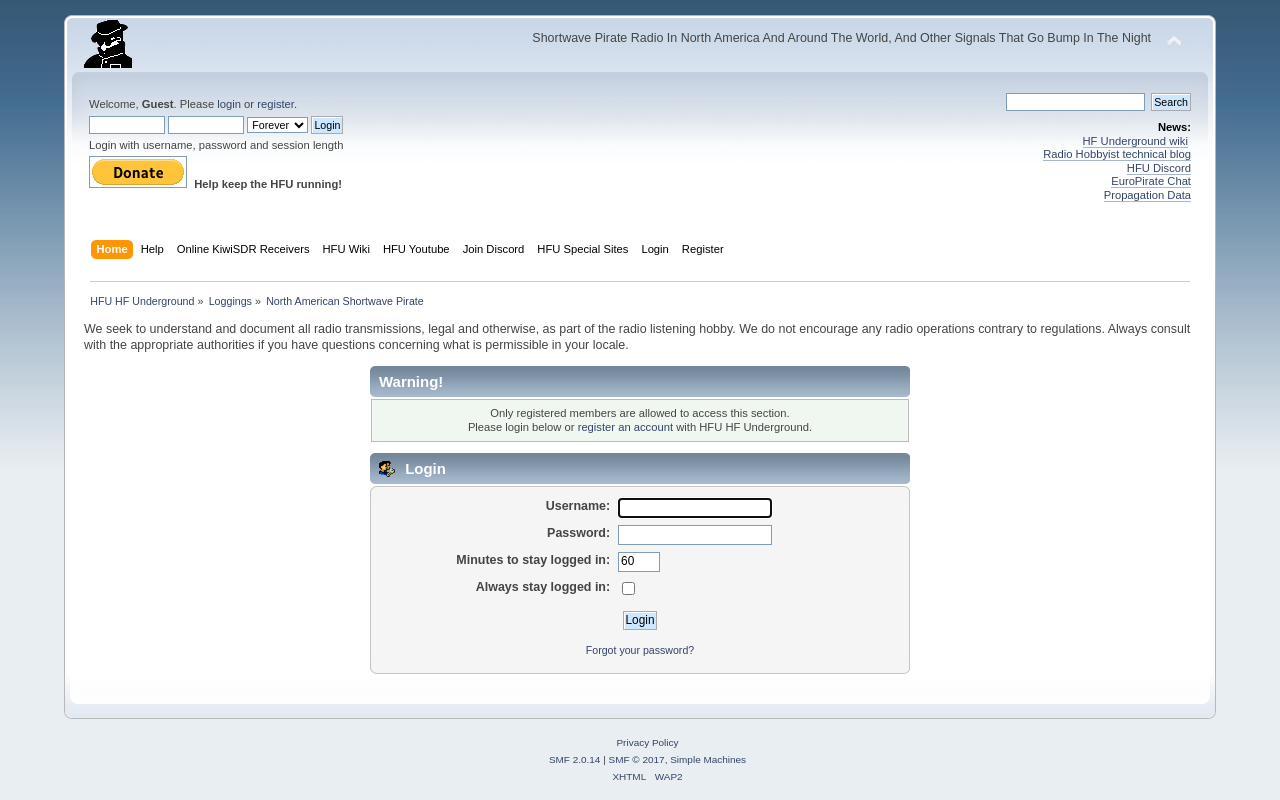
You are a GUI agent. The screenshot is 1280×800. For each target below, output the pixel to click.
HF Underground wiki (1135, 141)
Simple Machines (708, 759)
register (275, 104)
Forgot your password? (640, 650)
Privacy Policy (647, 742)
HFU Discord (1159, 168)
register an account (625, 427)
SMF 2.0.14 (575, 759)
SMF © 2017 (637, 759)
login (229, 104)
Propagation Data (1147, 195)
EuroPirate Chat (1151, 181)
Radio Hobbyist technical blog (1117, 154)
